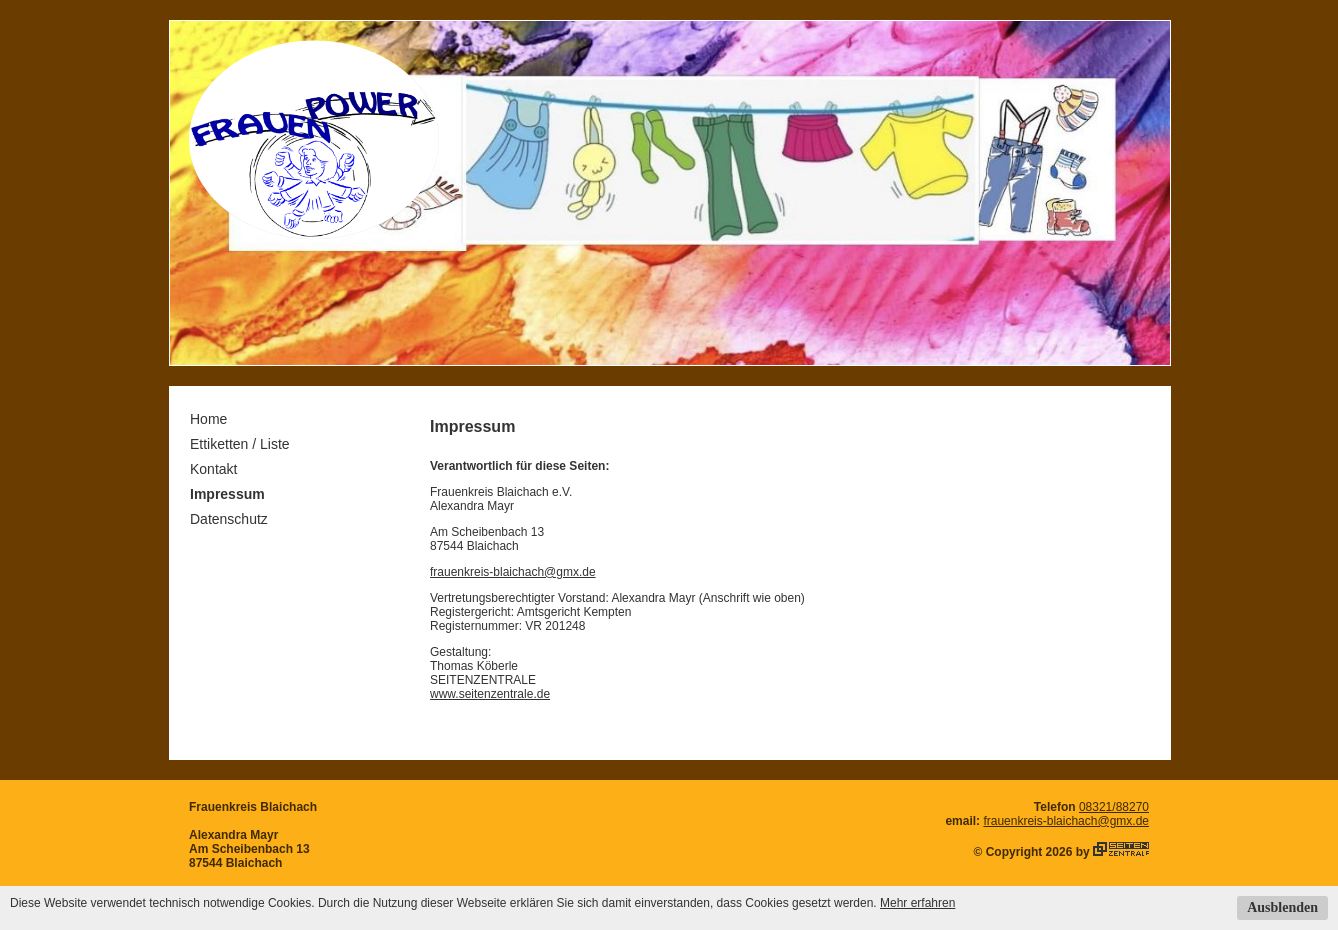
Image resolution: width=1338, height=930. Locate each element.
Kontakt (213, 469)
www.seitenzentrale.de (490, 694)
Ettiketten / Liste (240, 444)
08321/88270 (1114, 807)
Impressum (227, 494)
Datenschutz (229, 519)
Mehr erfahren (917, 903)
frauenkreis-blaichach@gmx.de (513, 572)
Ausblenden (1282, 907)
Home (208, 419)
